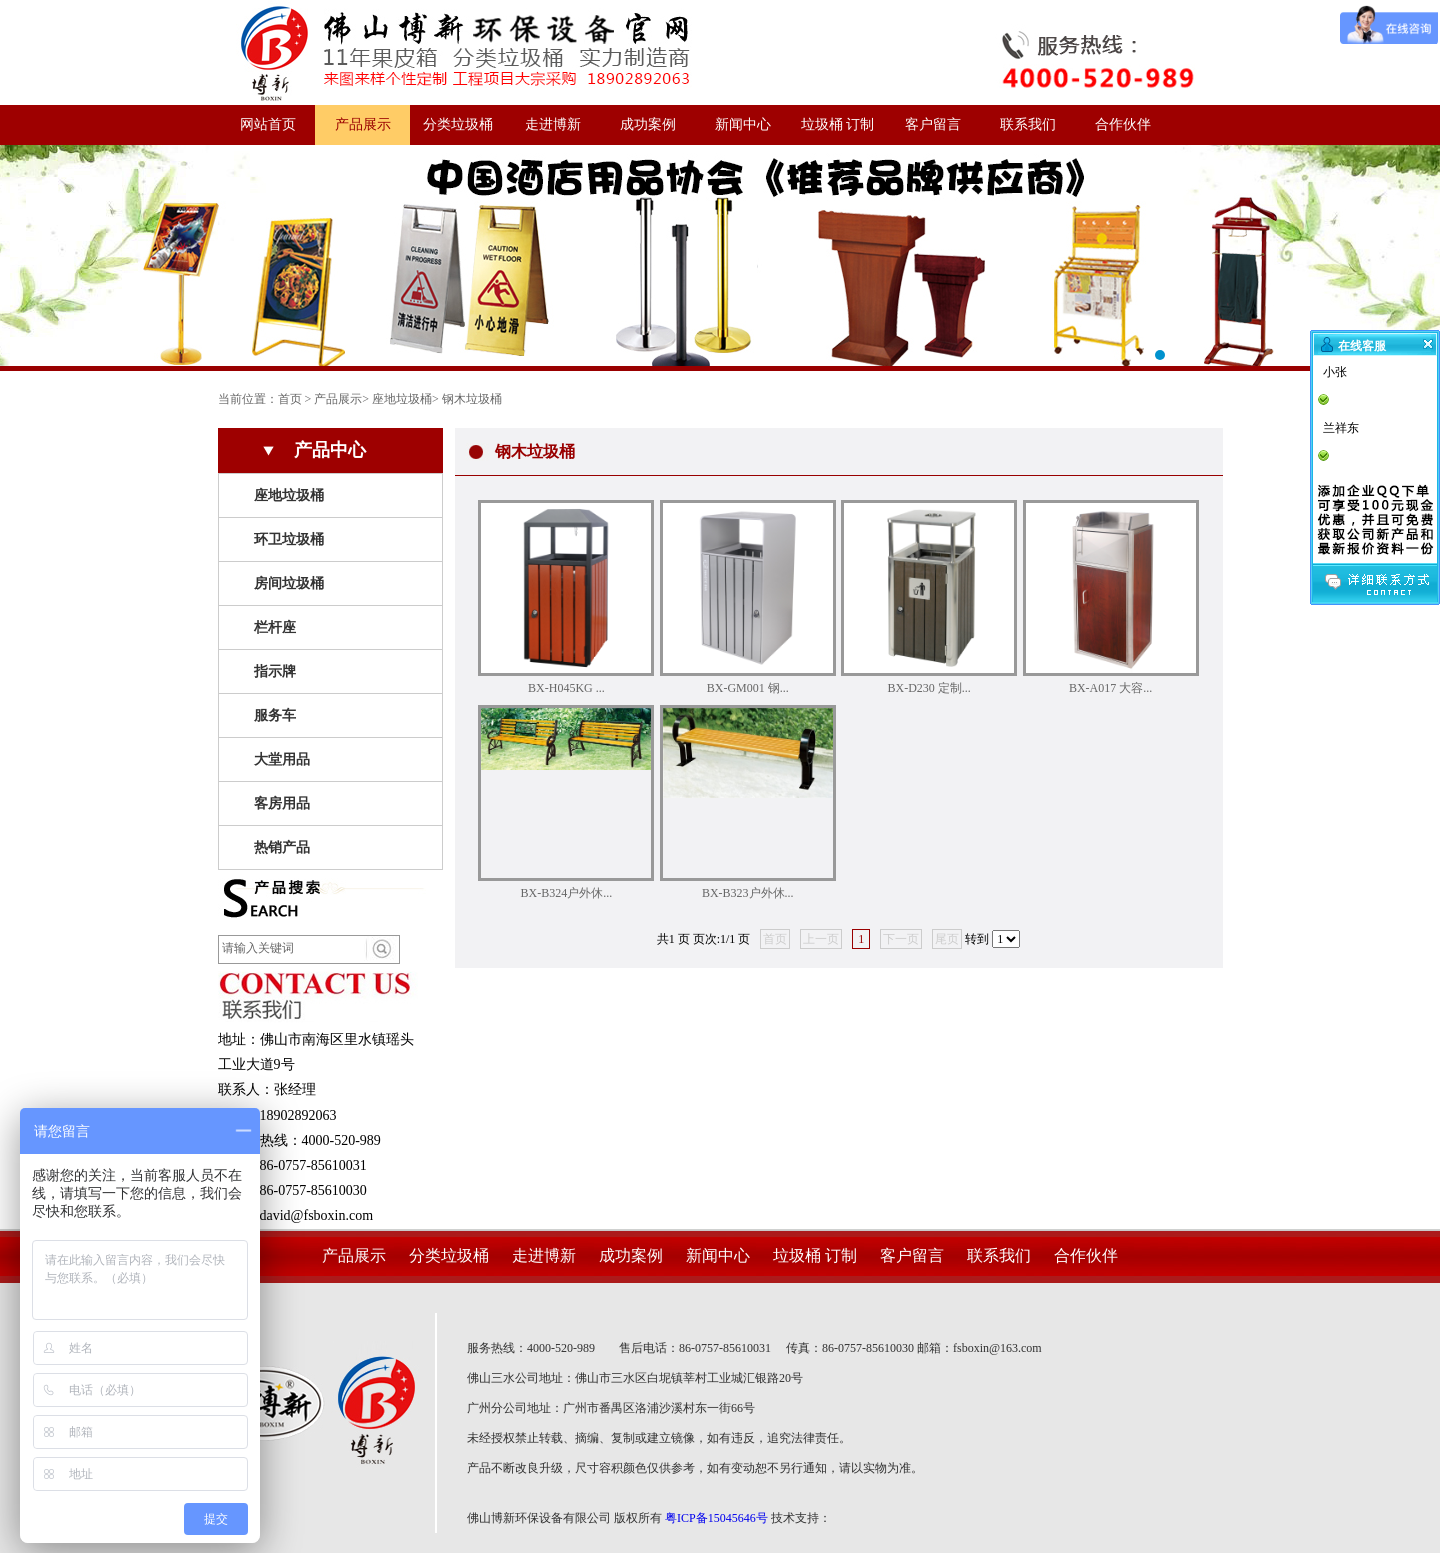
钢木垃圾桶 (472, 399)
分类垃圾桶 (458, 124)
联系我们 (1028, 124)
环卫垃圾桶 (289, 539)
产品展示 (363, 124)
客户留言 (933, 124)
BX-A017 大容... (1110, 688)
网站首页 (268, 124)
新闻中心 (743, 124)
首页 (290, 399)
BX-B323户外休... (748, 893)
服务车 (275, 715)
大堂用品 (282, 759)
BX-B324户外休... (567, 893)
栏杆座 (275, 627)
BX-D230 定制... (929, 688)
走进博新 (553, 124)
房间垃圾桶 (289, 583)
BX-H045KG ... (566, 688)
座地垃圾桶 (402, 399)
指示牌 (275, 671)
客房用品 (282, 803)
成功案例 (648, 124)
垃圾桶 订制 (838, 124)
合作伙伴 (1123, 124)
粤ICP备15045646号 (716, 1518)
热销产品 (282, 847)
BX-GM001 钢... (748, 688)
